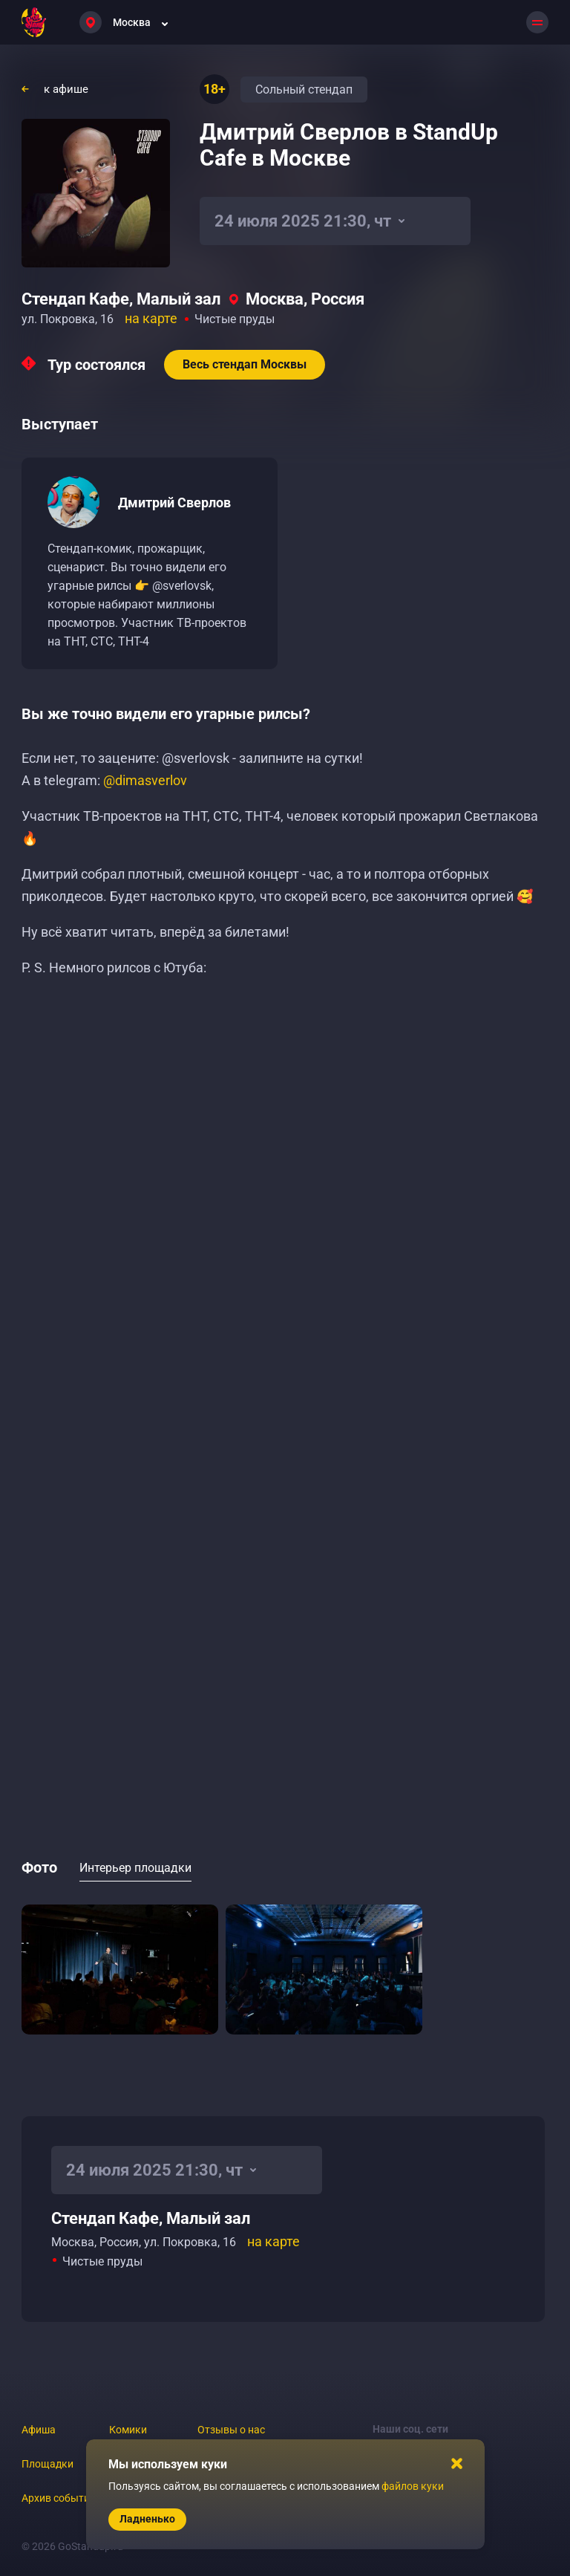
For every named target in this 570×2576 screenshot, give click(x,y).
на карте (151, 318)
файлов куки (412, 2486)
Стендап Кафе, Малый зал (121, 299)
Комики (128, 2430)
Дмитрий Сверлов (174, 502)
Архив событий (59, 2498)
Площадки (47, 2464)
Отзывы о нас (231, 2430)
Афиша (39, 2430)
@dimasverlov (145, 780)
